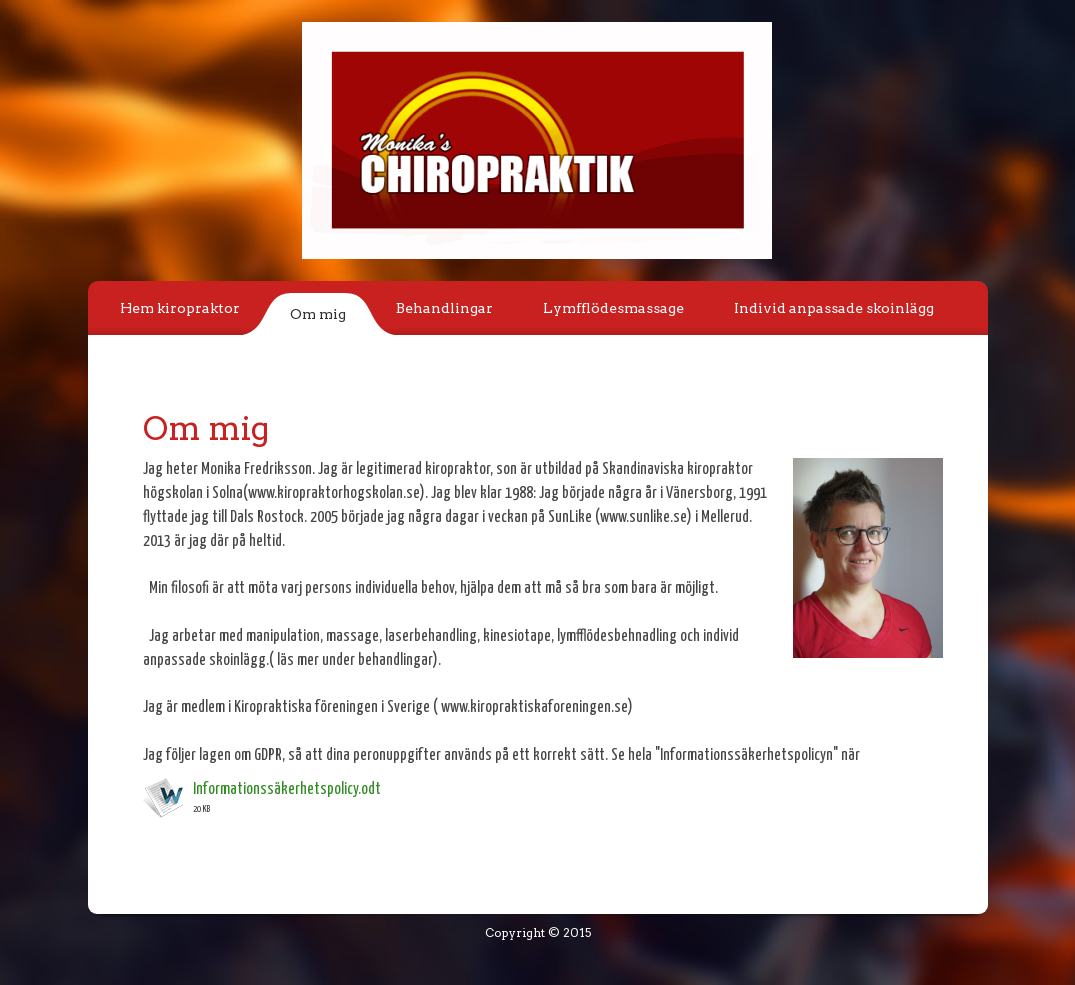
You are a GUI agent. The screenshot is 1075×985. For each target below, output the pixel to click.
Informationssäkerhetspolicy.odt (287, 789)
